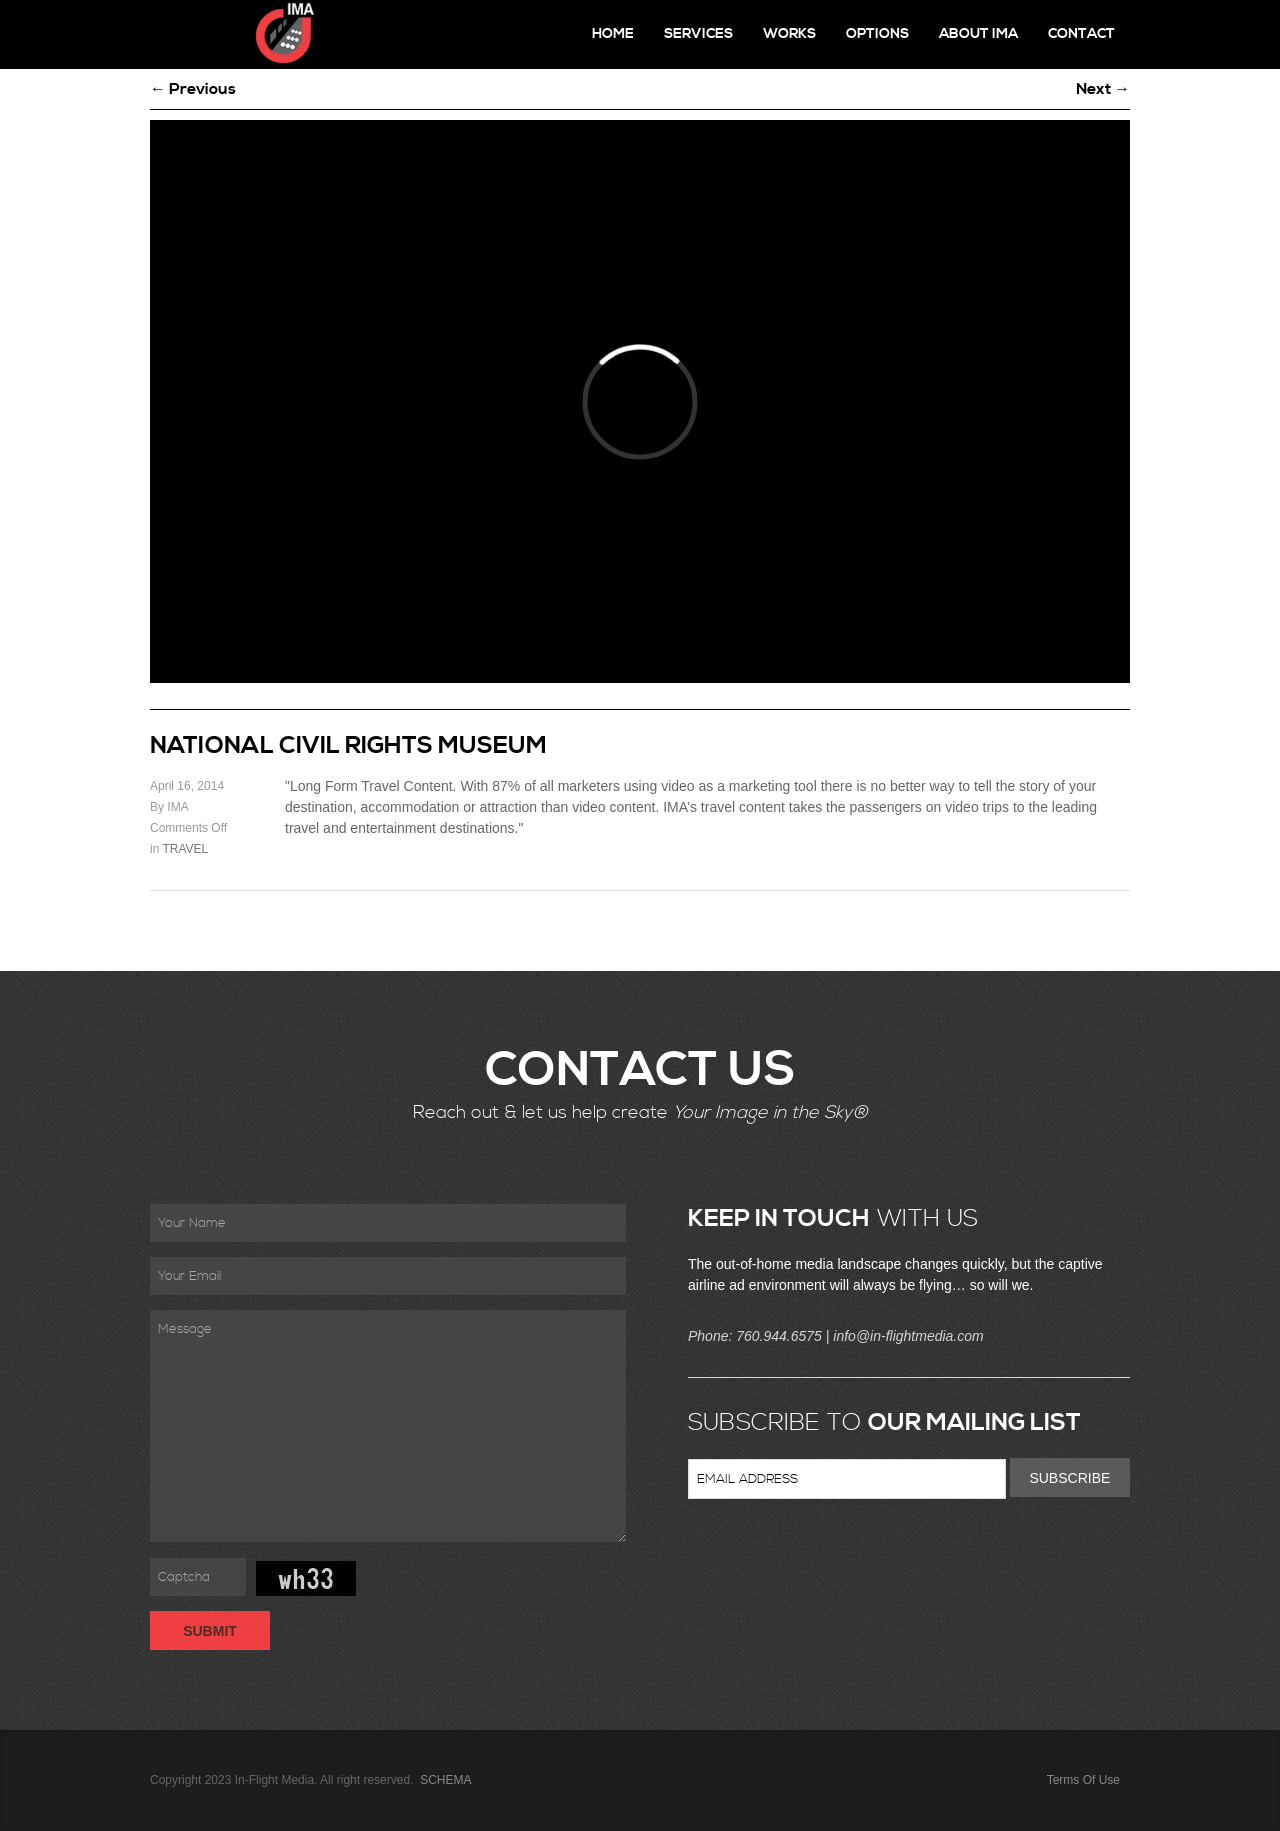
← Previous (193, 89)
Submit (210, 1631)
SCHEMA (444, 1780)
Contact (1081, 34)
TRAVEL (185, 849)
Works (789, 34)
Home (613, 34)
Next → (1103, 89)
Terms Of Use (1083, 1780)
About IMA (978, 34)
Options (877, 34)
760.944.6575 (779, 1336)
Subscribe (1069, 1478)
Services (698, 34)
